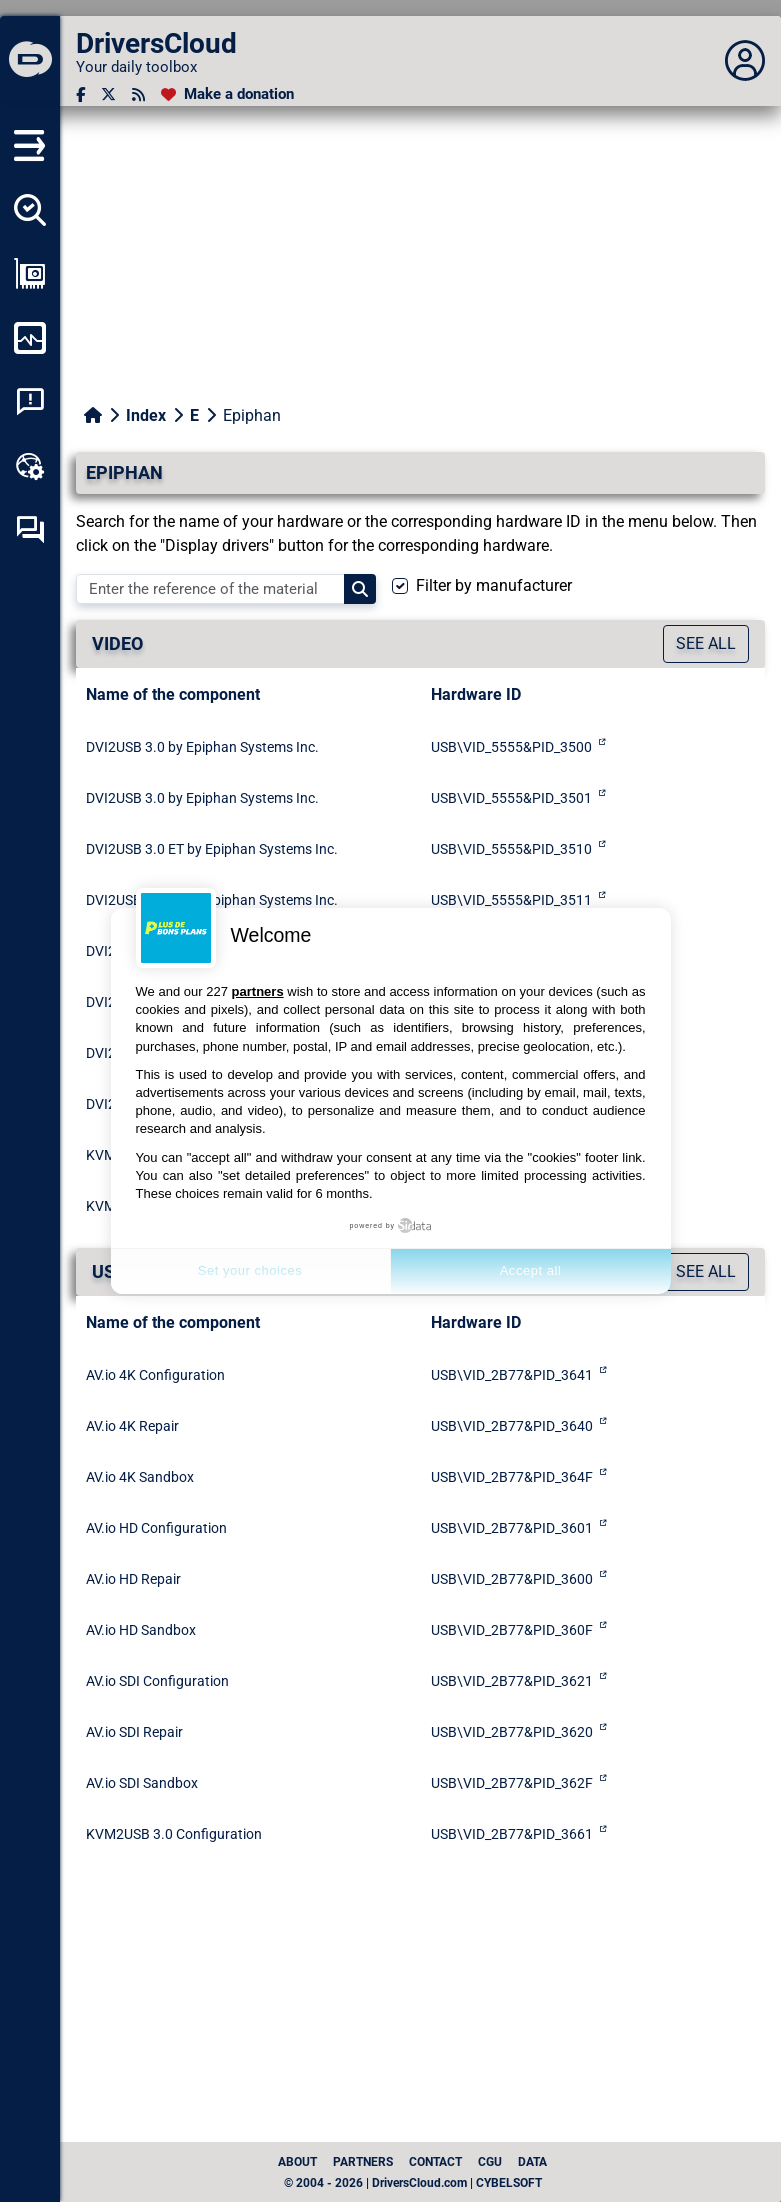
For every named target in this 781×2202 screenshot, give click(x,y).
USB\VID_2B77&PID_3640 (512, 1426)
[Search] (360, 589)
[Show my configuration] (30, 274)
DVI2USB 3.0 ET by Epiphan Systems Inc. (212, 849)
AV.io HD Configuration (156, 1528)
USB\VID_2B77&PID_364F (512, 1477)
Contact (435, 2162)
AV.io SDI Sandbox (142, 1783)
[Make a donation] (227, 94)
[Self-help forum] (30, 530)
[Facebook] (80, 94)
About (297, 2162)
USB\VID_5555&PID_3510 (511, 849)
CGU (490, 2162)
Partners (363, 2162)
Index (146, 415)
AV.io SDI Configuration (157, 1681)
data (532, 2162)
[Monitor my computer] (30, 338)
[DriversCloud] (30, 61)
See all (706, 643)
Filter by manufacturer (494, 585)
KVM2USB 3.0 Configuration (174, 1834)
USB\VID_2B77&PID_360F (512, 1630)
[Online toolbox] (30, 466)
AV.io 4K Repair (132, 1426)
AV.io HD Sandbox (141, 1630)
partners (258, 991)
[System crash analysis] (30, 402)
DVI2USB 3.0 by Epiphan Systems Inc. (202, 747)
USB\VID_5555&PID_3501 (511, 798)
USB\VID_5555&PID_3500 (511, 747)
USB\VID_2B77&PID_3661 (512, 1834)
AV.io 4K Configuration (155, 1375)
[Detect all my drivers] (30, 210)
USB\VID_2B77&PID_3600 (512, 1579)
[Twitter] (108, 94)
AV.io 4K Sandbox (140, 1477)
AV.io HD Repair (133, 1579)
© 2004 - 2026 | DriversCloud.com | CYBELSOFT (413, 2183)
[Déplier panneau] (745, 61)
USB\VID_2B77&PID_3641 (512, 1375)
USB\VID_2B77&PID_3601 (512, 1528)
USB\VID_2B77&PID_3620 (512, 1732)
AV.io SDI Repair (134, 1732)
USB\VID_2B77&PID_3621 (512, 1681)
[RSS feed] (138, 94)
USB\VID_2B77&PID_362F (512, 1783)
